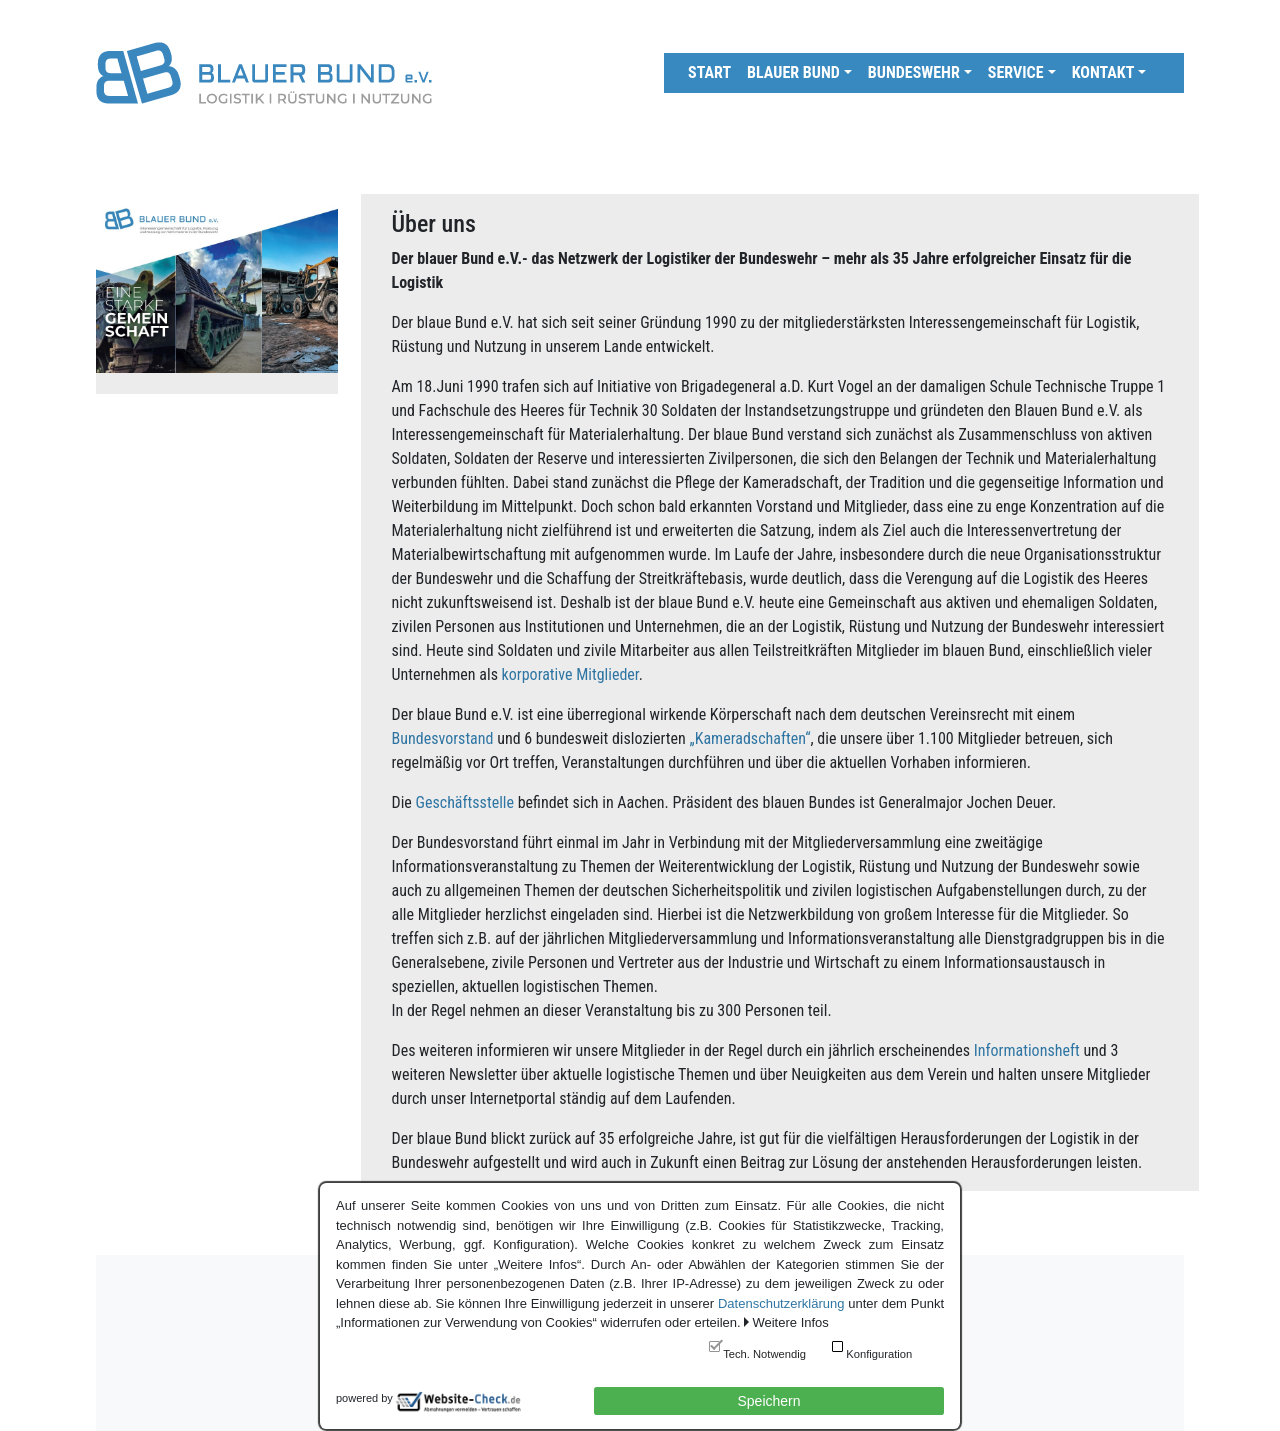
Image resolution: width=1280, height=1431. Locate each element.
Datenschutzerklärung (781, 1303)
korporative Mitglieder (570, 674)
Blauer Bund (793, 72)
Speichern (768, 1401)
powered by (364, 1398)
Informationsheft (1027, 1050)
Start (709, 72)
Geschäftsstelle (464, 802)
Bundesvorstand (443, 738)
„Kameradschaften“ (750, 738)
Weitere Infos (790, 1322)
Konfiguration (879, 1354)
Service (1016, 72)
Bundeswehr (914, 72)
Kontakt (1103, 72)
